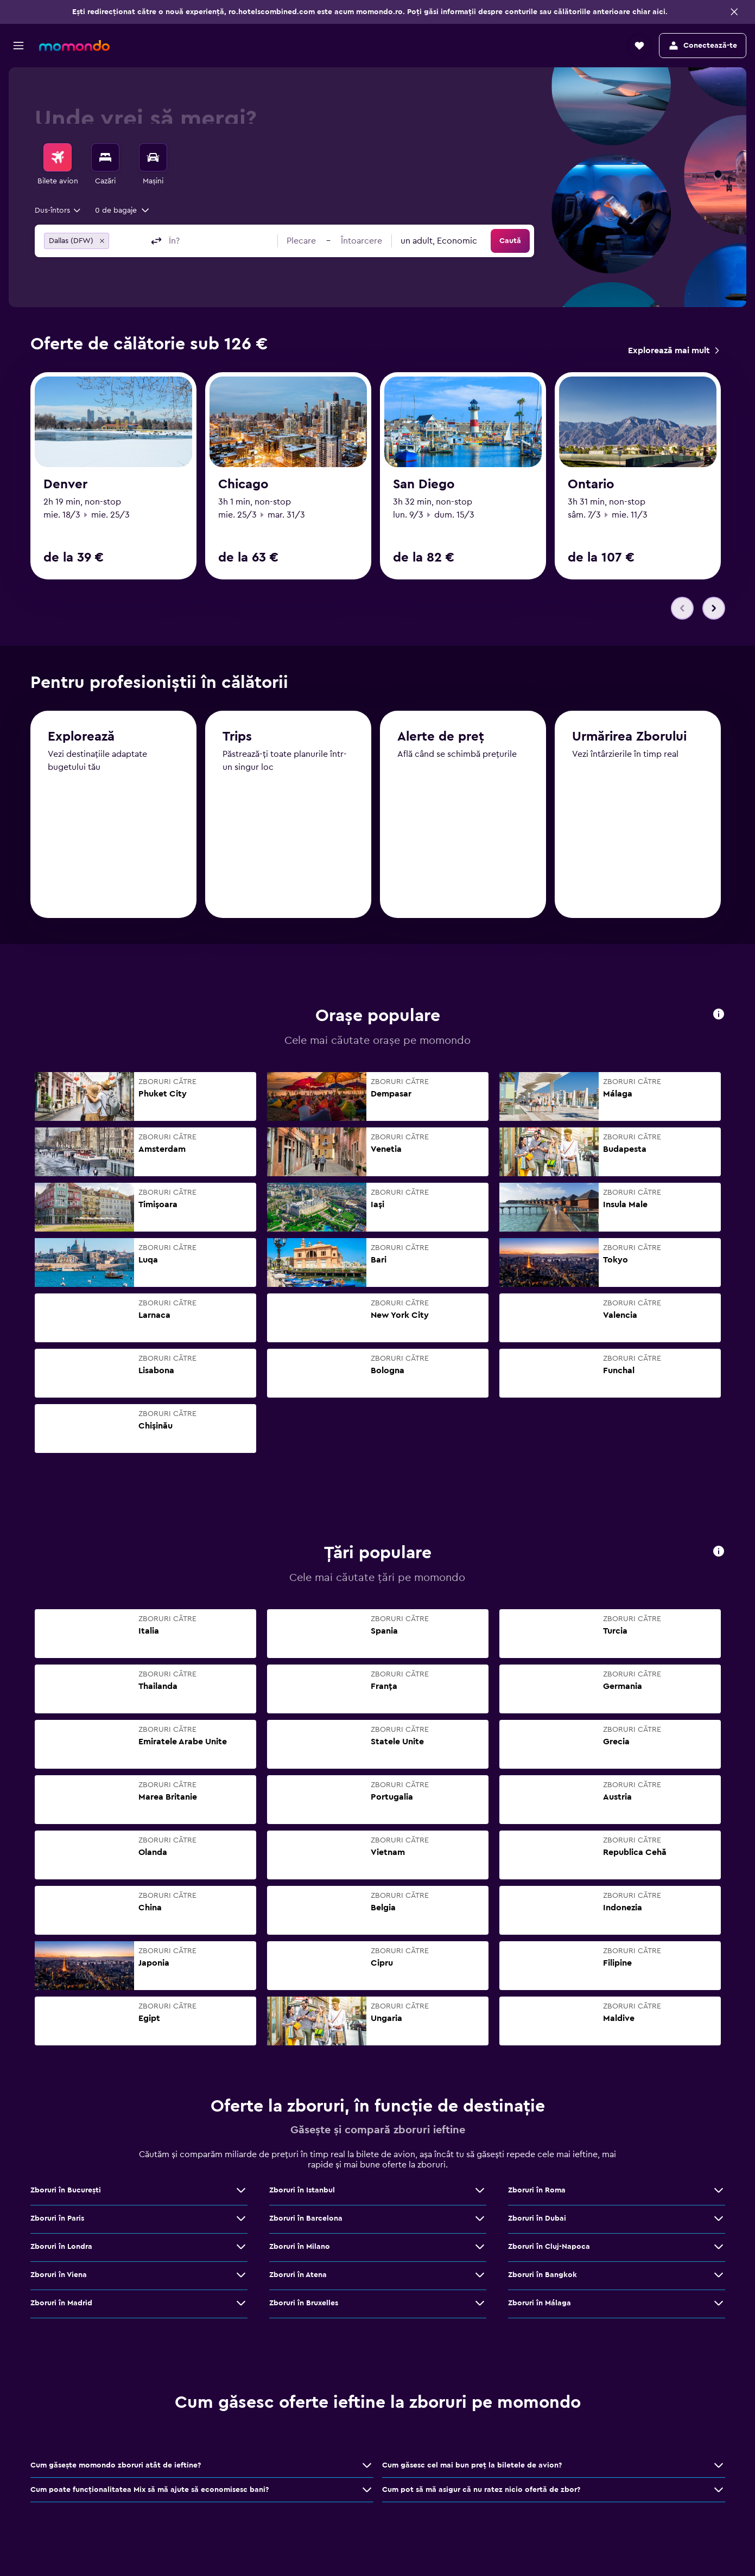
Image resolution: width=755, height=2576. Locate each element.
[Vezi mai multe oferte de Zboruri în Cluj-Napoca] (718, 2250)
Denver (65, 484)
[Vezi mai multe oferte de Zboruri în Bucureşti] (241, 2194)
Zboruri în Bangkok (542, 2278)
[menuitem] (57, 165)
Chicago (243, 484)
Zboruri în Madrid (61, 2307)
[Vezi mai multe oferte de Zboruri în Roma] (718, 2194)
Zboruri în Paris (57, 2222)
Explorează (81, 745)
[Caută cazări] (105, 157)
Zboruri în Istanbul (302, 2194)
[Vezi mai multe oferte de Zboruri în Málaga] (718, 2306)
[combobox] (58, 210)
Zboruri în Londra (61, 2250)
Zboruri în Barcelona (305, 2222)
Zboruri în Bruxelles (303, 2307)
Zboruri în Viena (58, 2278)
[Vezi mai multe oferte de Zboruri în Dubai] (718, 2222)
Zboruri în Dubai (537, 2222)
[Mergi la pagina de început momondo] (74, 45)
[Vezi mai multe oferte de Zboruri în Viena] (241, 2278)
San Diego (424, 484)
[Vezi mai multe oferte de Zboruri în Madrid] (241, 2306)
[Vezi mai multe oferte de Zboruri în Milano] (479, 2250)
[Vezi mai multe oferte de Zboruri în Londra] (241, 2250)
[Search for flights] (57, 157)
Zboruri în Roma (537, 2194)
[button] (734, 12)
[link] (673, 350)
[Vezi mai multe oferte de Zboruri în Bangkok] (718, 2278)
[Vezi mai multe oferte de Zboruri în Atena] (479, 2278)
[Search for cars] (153, 157)
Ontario (591, 484)
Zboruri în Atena (298, 2278)
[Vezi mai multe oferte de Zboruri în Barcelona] (479, 2222)
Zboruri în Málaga (539, 2307)
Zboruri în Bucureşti (65, 2194)
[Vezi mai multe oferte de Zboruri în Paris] (241, 2222)
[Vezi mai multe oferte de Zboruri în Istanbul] (479, 2194)
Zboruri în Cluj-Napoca (549, 2250)
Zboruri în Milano (299, 2250)
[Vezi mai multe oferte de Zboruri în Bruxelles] (479, 2306)
